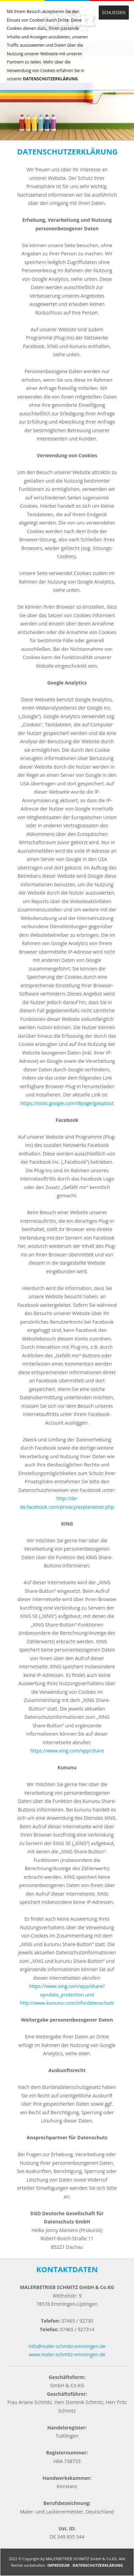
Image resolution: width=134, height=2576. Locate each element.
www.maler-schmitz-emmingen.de (67, 2354)
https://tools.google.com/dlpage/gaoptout (66, 1103)
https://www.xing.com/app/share (67, 1750)
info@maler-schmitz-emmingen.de (67, 2346)
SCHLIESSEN (113, 12)
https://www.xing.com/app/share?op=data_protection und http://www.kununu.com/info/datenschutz (67, 1994)
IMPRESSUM (58, 2565)
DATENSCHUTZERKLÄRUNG (50, 79)
